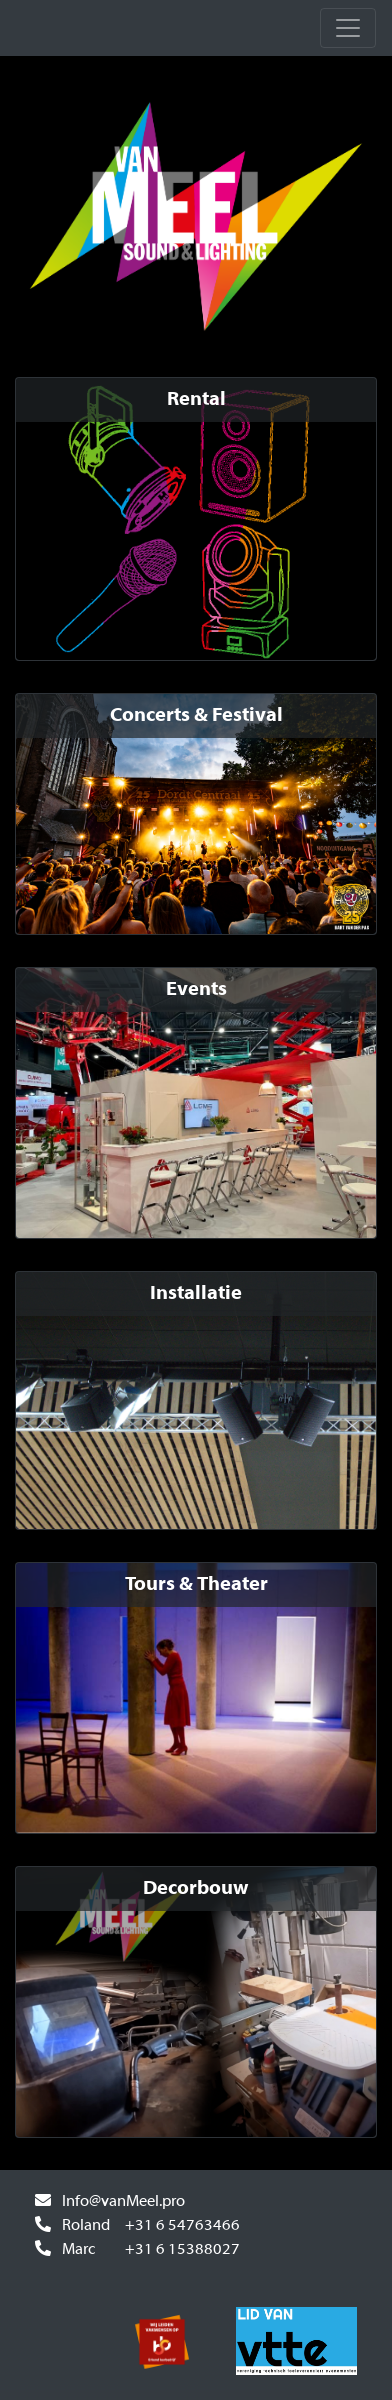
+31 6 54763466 (182, 2226)
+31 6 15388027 (182, 2250)
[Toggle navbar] (348, 28)
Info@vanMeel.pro (123, 2202)
